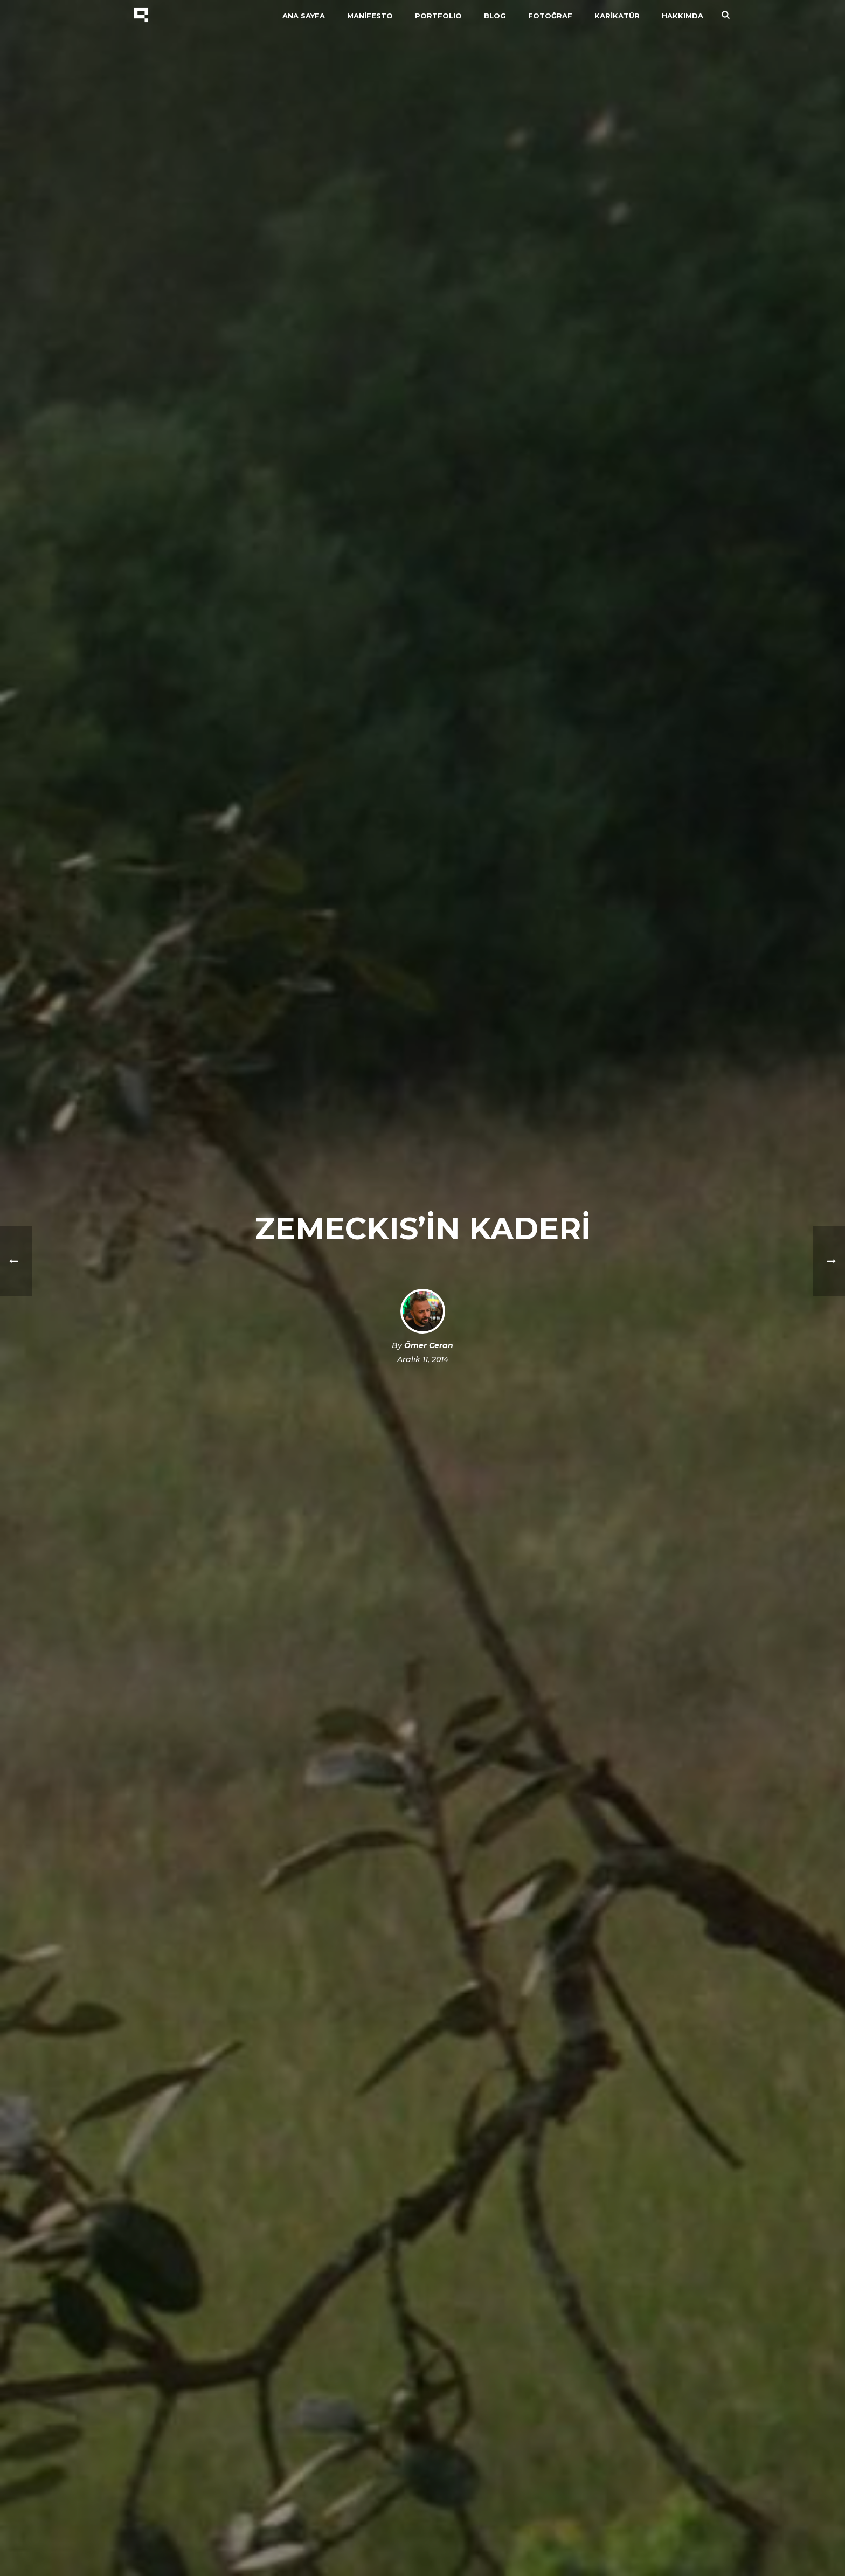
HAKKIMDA (682, 15)
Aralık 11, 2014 (422, 1359)
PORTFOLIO (438, 15)
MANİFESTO (370, 15)
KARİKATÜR (617, 15)
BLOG (495, 15)
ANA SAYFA (303, 15)
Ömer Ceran (428, 1345)
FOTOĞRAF (550, 15)
